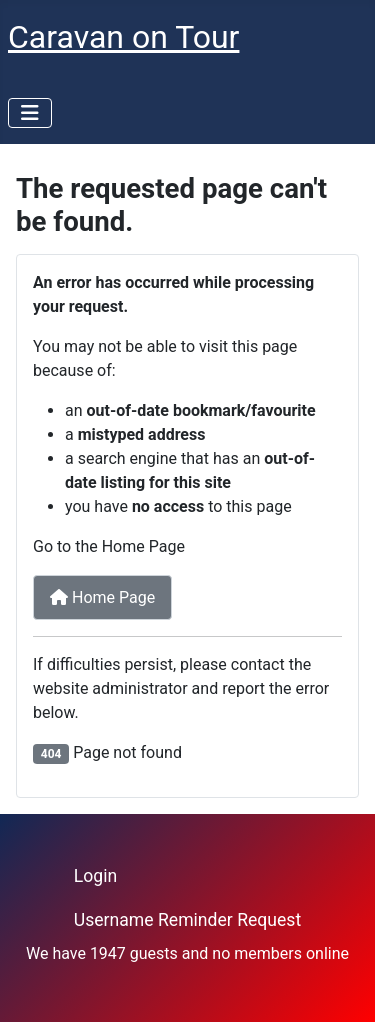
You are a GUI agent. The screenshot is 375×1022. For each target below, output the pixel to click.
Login (95, 876)
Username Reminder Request (187, 920)
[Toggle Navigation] (30, 113)
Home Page (102, 597)
